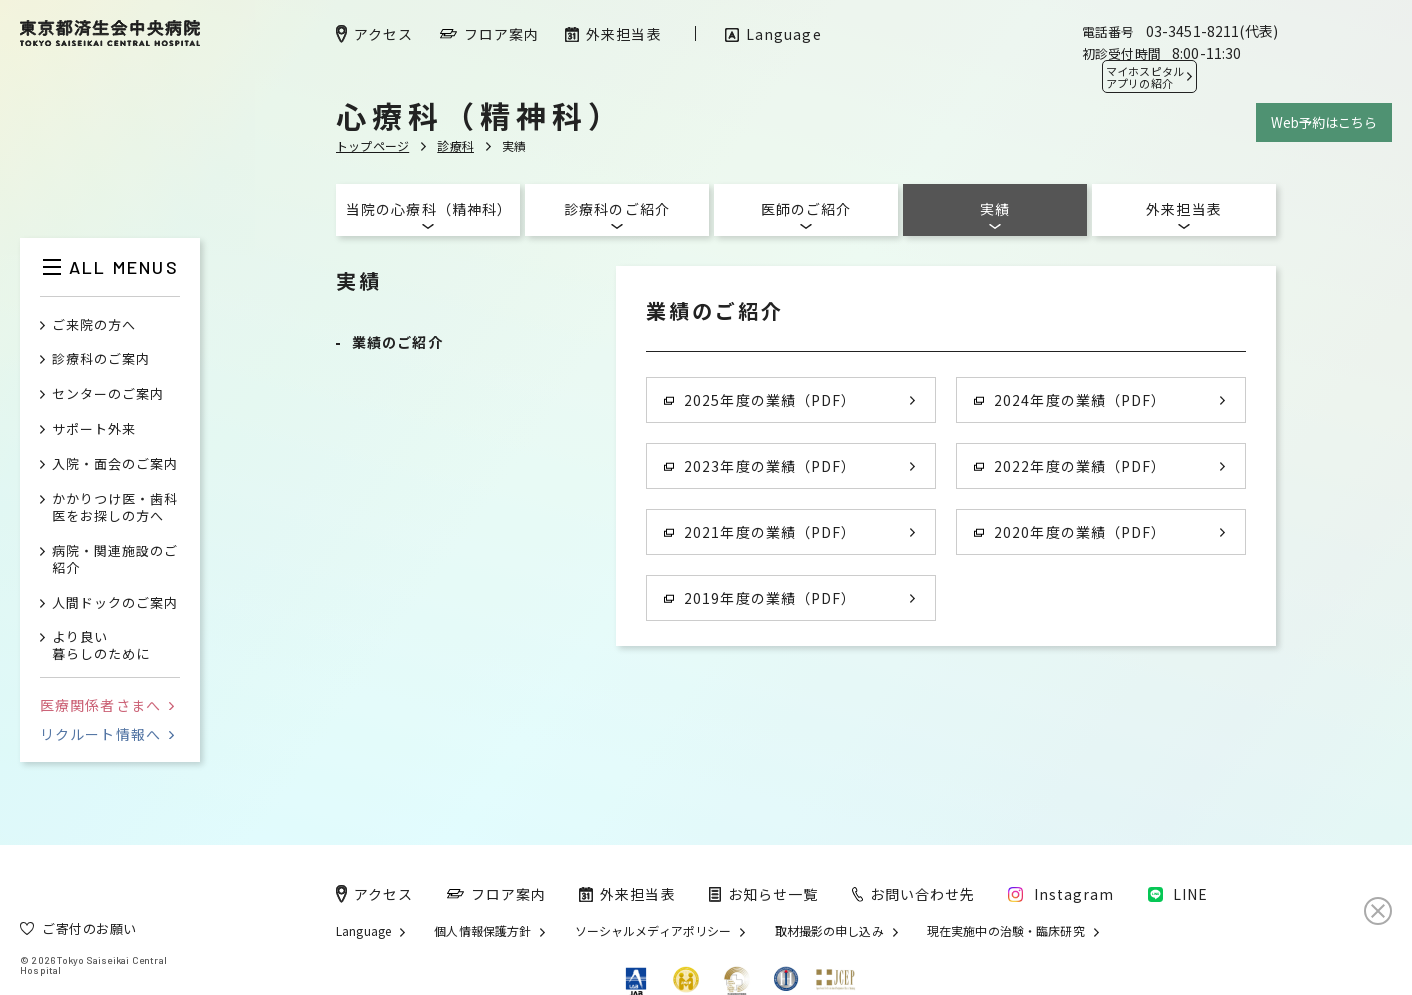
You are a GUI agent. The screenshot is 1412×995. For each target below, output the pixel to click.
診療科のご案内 (101, 359)
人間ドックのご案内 (115, 603)
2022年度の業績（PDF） (1070, 466)
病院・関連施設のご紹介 (115, 560)
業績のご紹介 (397, 342)
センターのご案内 (108, 394)
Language (363, 931)
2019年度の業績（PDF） (760, 598)
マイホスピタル (1145, 77)
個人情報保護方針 (482, 931)
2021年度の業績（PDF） (760, 532)
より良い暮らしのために (101, 646)
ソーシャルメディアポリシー (653, 931)
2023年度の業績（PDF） (760, 466)
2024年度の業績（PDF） (1070, 400)
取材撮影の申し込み (829, 931)
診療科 (455, 145)
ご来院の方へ (94, 325)
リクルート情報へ (107, 734)
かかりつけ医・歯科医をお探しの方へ (115, 508)
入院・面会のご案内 (115, 464)
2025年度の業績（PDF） (760, 400)
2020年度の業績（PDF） (1070, 532)
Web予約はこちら (1324, 122)
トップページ (372, 145)
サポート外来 (94, 429)
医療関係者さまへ (107, 705)
